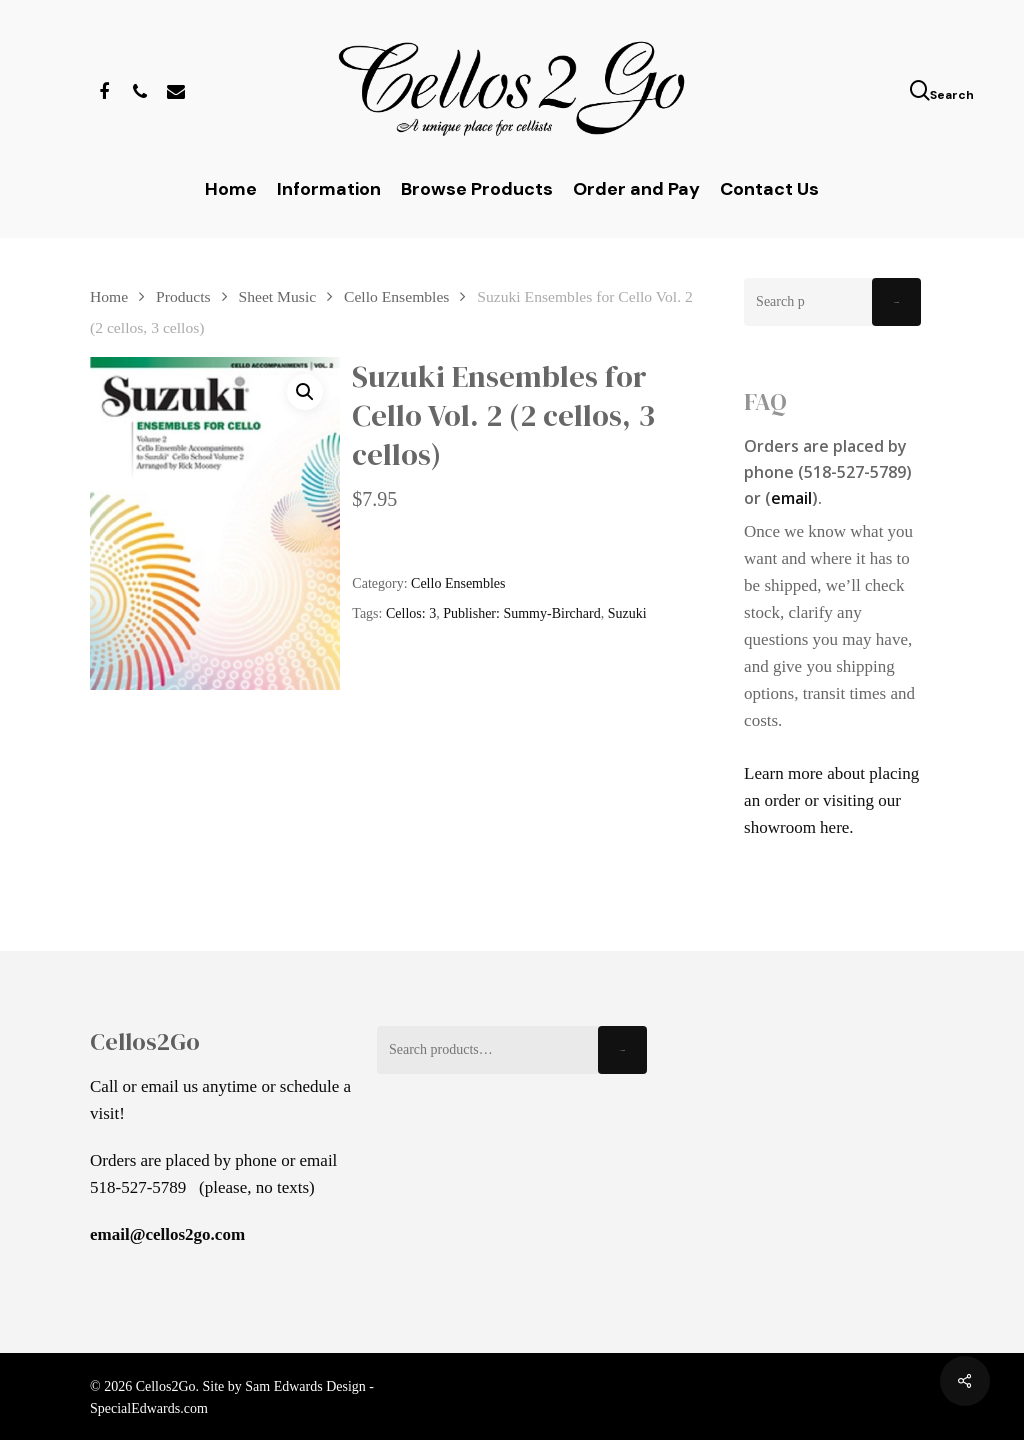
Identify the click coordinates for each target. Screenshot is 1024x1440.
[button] (305, 392)
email (791, 498)
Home (109, 296)
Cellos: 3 (411, 613)
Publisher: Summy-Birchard (522, 613)
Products (183, 296)
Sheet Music (278, 296)
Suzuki (627, 613)
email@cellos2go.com (167, 1234)
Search (896, 302)
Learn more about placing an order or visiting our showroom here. (831, 800)
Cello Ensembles (396, 296)
